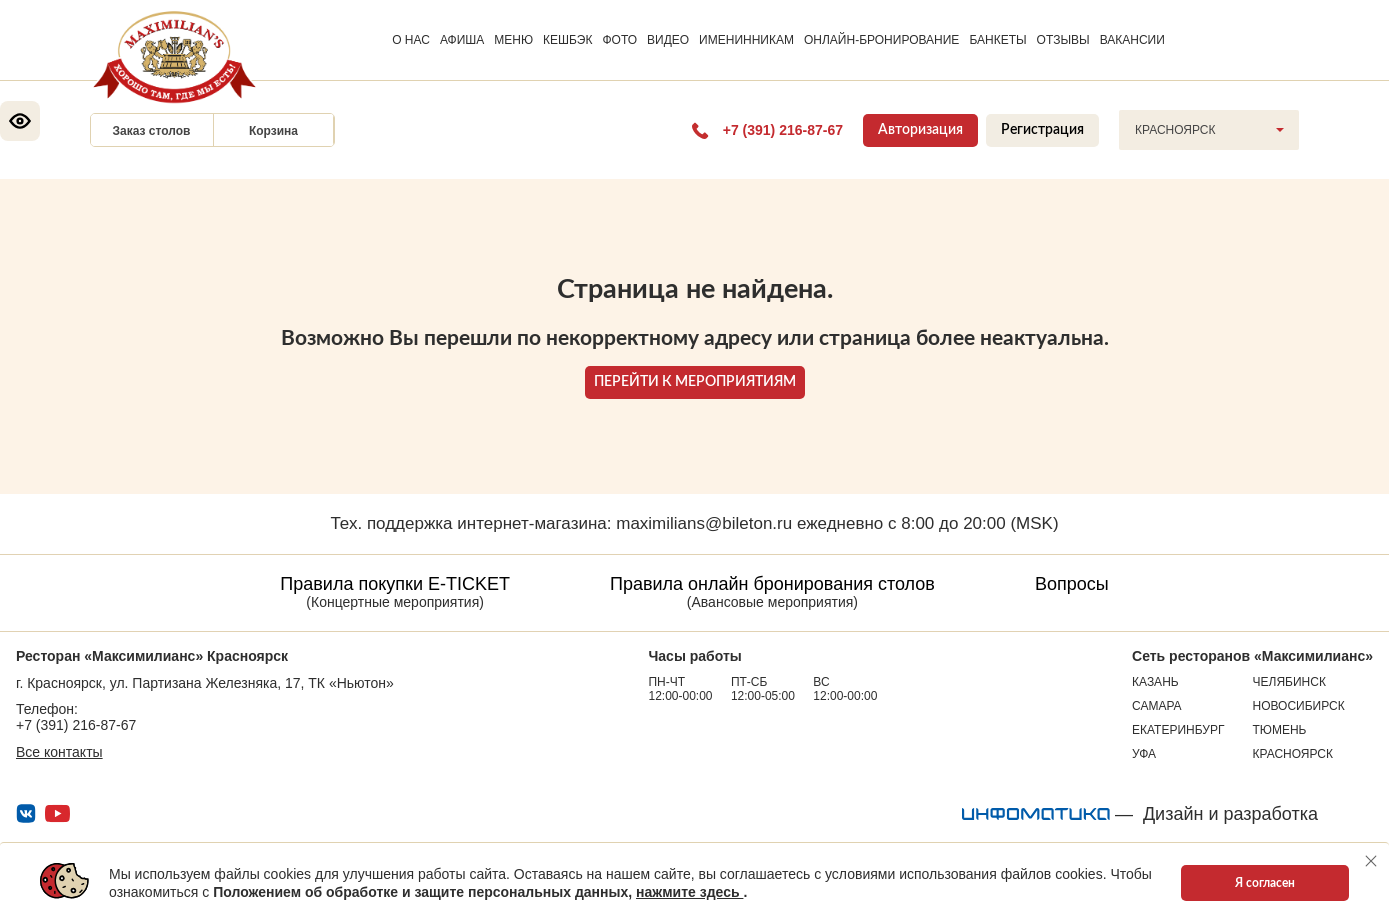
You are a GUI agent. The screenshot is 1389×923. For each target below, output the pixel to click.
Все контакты (59, 752)
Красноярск (1293, 754)
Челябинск (1289, 682)
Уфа (1144, 754)
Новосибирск (1299, 706)
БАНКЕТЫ (997, 40)
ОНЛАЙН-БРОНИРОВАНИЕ (881, 40)
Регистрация (1042, 130)
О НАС (411, 40)
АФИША (462, 40)
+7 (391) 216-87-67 (76, 725)
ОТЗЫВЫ (1063, 40)
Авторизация (920, 130)
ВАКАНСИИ (1132, 40)
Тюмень (1280, 730)
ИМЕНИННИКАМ (746, 40)
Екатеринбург (1178, 730)
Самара (1157, 706)
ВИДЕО (668, 40)
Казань (1155, 682)
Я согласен (1265, 883)
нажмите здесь (689, 892)
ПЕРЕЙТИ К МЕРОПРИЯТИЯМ (695, 382)
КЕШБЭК (567, 40)
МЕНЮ (513, 40)
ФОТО (619, 40)
